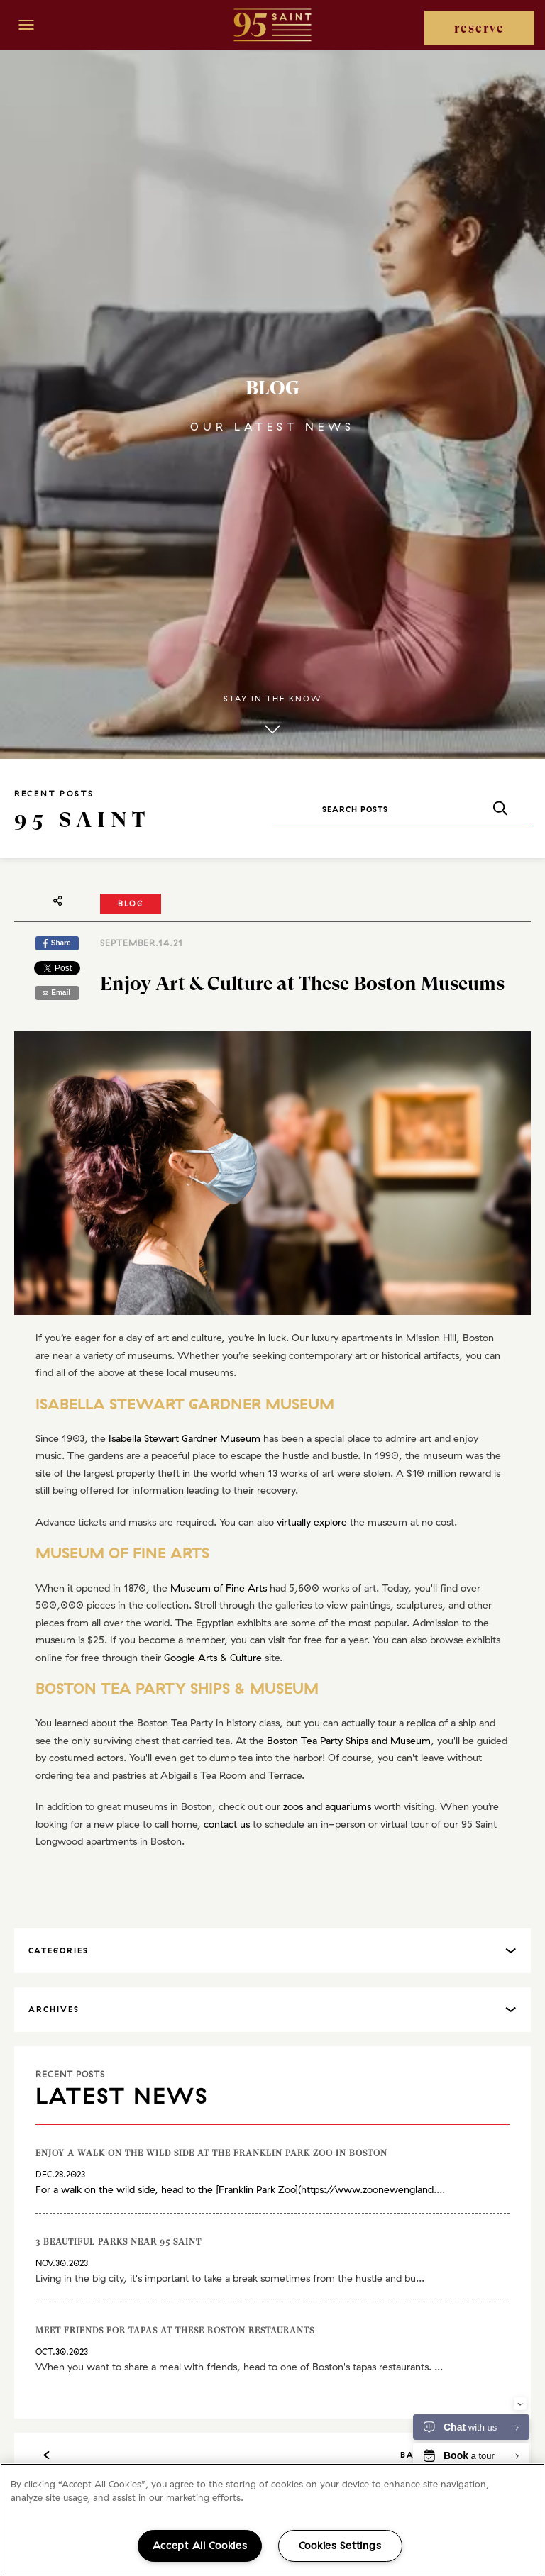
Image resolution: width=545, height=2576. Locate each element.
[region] (272, 2519)
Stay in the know (272, 716)
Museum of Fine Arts (218, 1588)
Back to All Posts (272, 2454)
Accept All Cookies (200, 2545)
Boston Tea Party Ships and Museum (349, 1740)
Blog (130, 904)
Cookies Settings (340, 2545)
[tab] (272, 1950)
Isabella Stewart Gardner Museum (184, 1438)
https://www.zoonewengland (367, 2189)
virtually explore (312, 1522)
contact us (227, 1824)
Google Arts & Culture (213, 1657)
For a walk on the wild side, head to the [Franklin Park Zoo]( (168, 2189)
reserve (479, 28)
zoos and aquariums (327, 1806)
